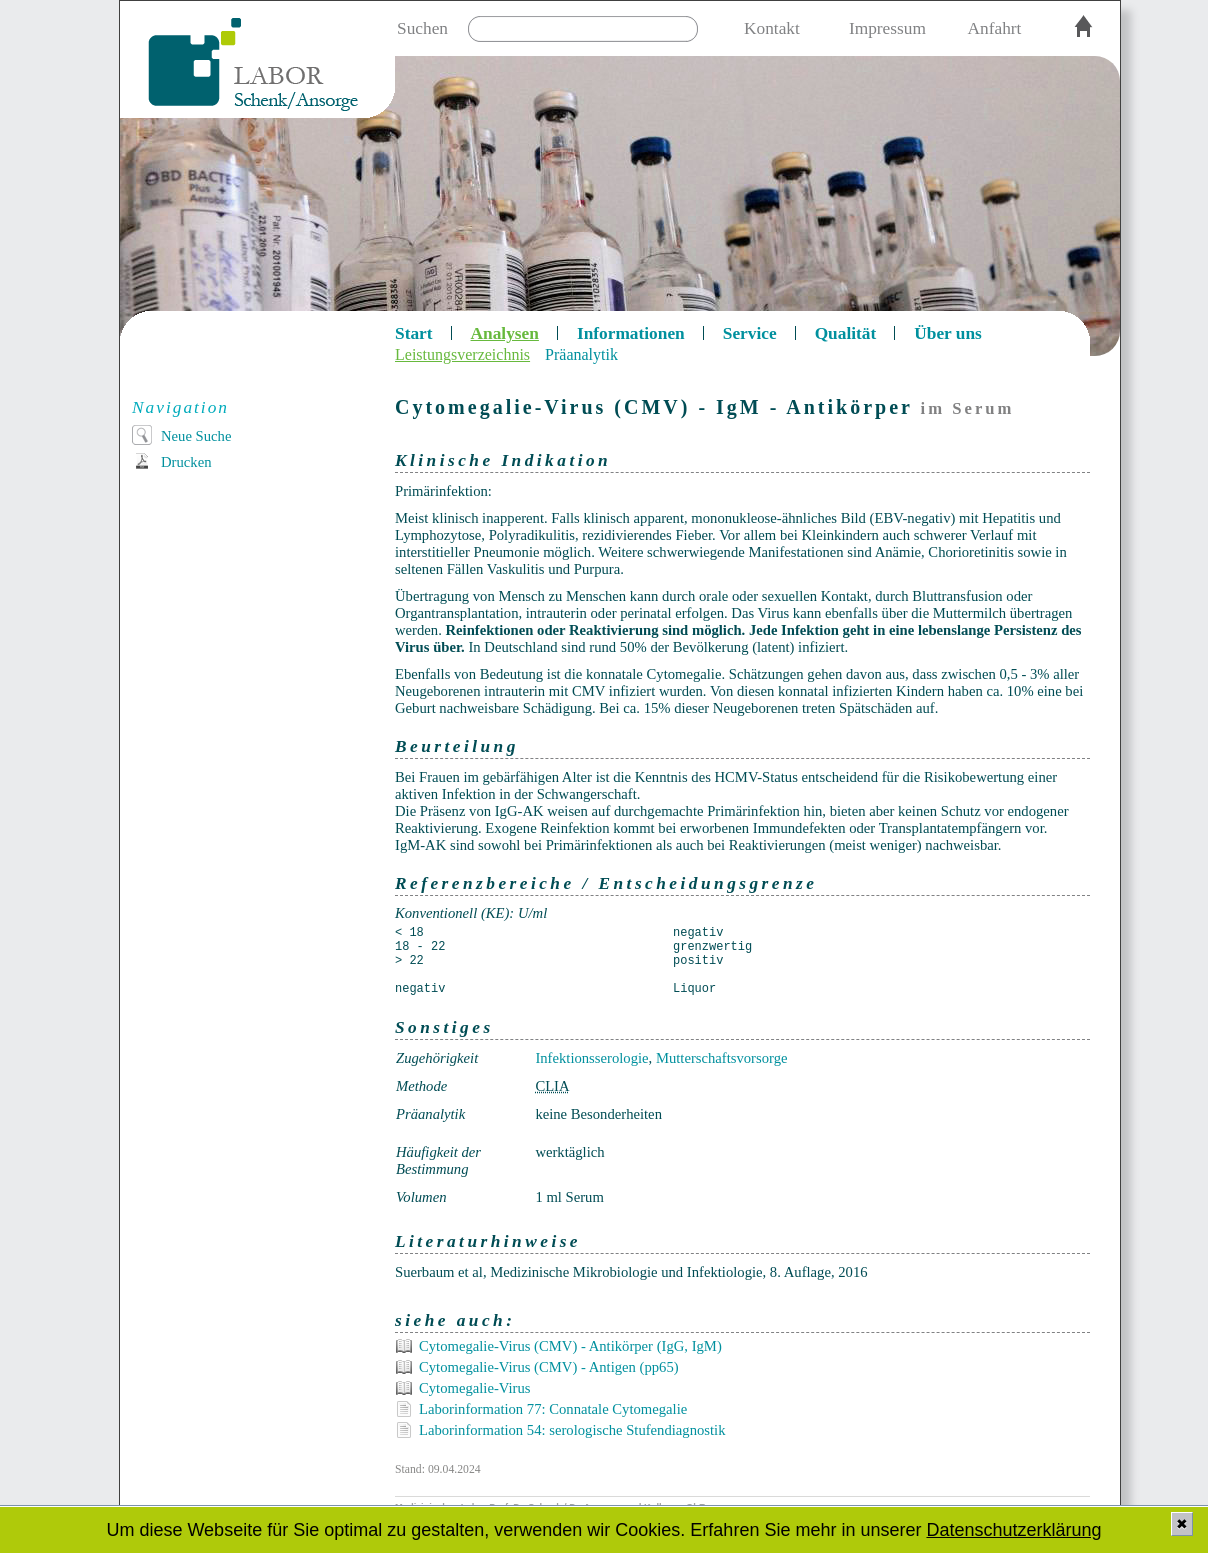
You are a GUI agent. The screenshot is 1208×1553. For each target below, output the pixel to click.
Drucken (186, 462)
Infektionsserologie (591, 1058)
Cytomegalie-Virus (474, 1388)
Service (750, 333)
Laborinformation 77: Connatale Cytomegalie (553, 1409)
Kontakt (772, 28)
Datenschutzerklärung (1013, 1530)
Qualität (846, 333)
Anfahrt (995, 28)
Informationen (631, 333)
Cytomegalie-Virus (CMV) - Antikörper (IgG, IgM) (570, 1346)
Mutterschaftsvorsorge (722, 1058)
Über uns (948, 333)
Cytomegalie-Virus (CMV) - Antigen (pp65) (549, 1367)
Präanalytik (581, 354)
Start (414, 333)
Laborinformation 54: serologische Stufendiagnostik (572, 1430)
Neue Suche (196, 436)
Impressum (887, 28)
